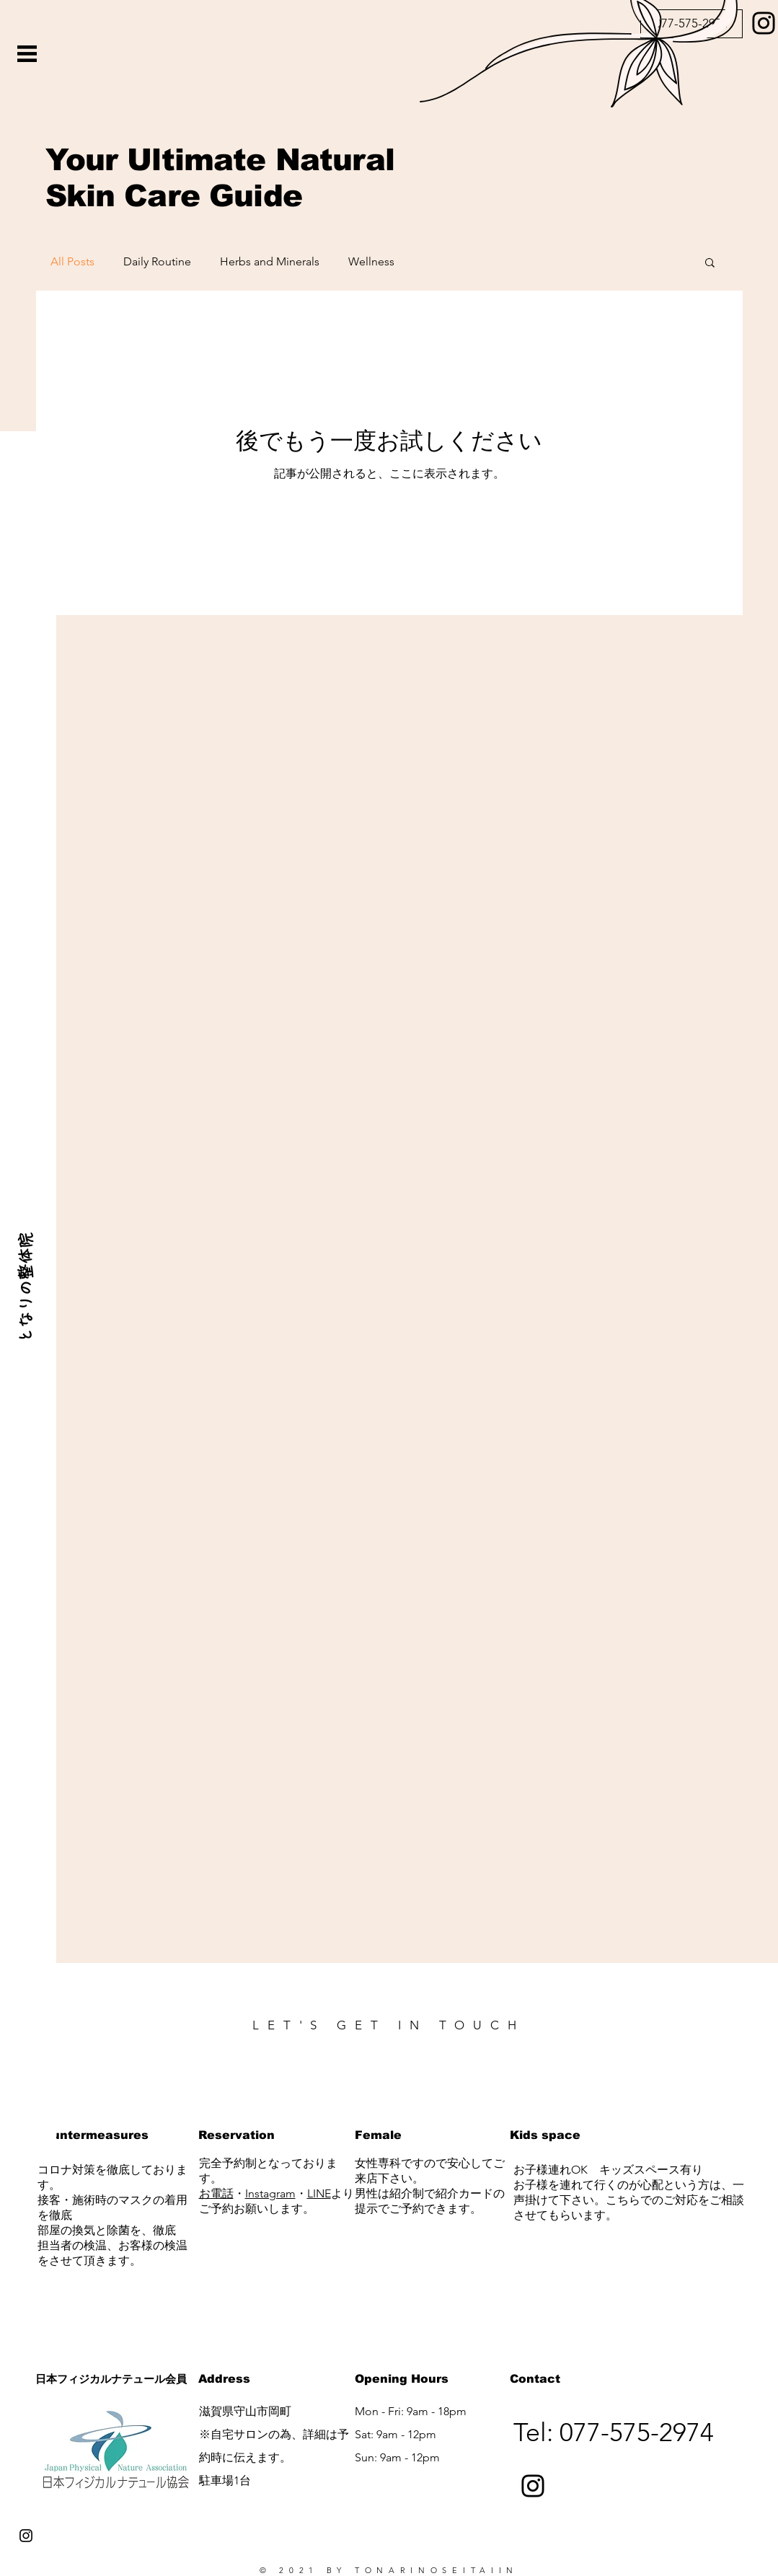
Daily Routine (157, 261)
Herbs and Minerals (269, 261)
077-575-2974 (637, 2432)
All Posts (72, 261)
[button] (27, 53)
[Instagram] (533, 2486)
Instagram (270, 2193)
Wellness (371, 261)
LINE (319, 2193)
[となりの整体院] (25, 1288)
